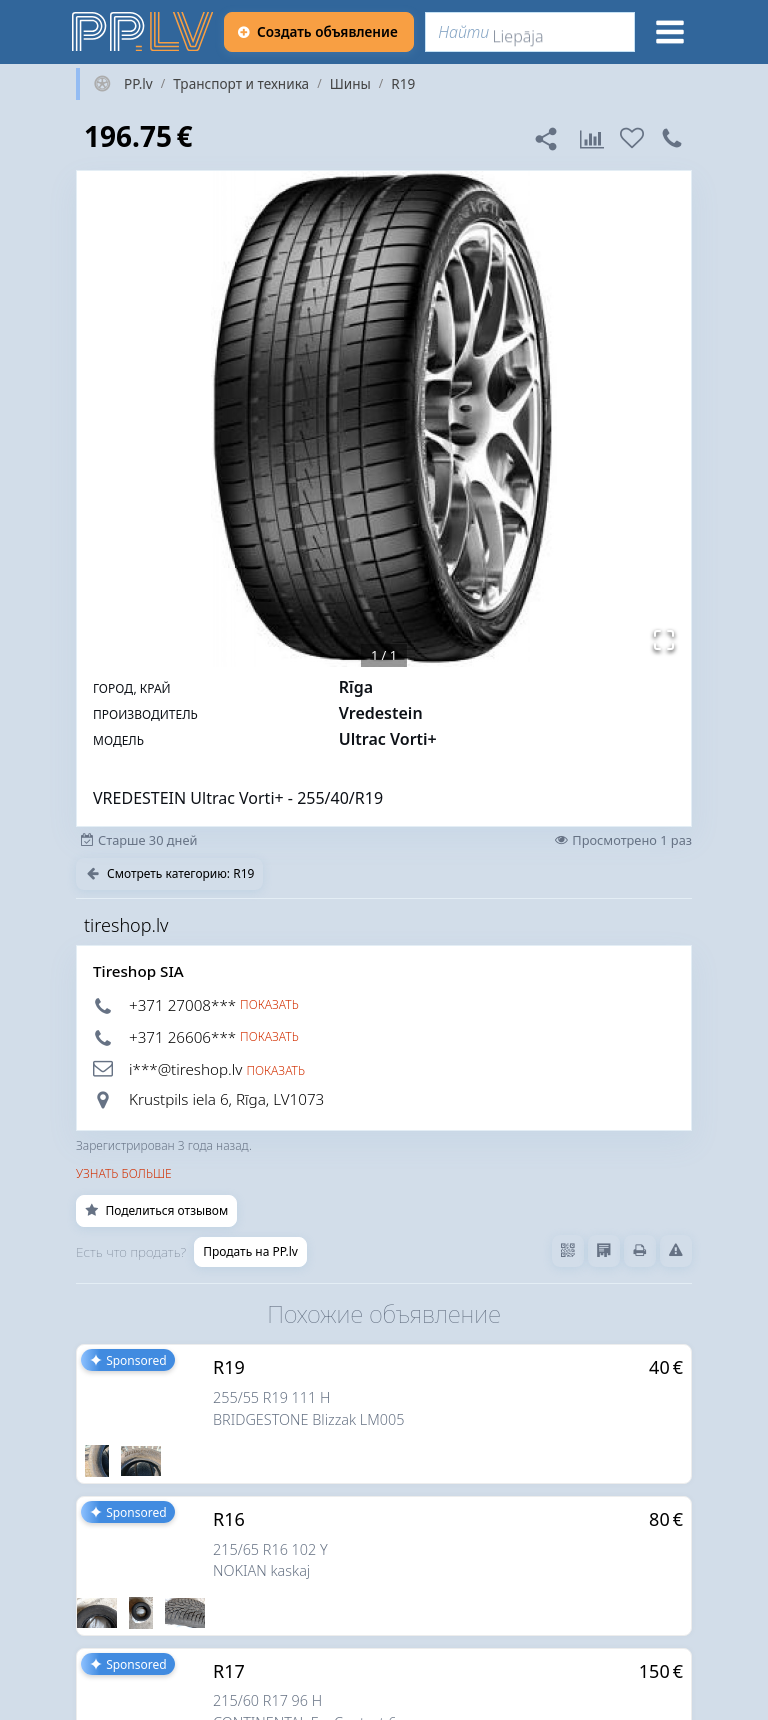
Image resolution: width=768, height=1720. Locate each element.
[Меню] (670, 32)
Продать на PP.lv (250, 1251)
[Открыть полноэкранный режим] (664, 640)
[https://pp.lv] (144, 32)
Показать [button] (269, 1005)
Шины (350, 84)
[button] (384, 419)
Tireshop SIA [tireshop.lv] (138, 971)
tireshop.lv (126, 925)
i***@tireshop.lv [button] (185, 1069)
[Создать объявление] (319, 32)
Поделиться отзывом (156, 1210)
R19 (403, 84)
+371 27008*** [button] (182, 1005)
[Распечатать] (640, 1251)
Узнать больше (124, 1173)
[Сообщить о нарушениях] (676, 1251)
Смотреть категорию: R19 (169, 873)
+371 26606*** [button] (182, 1037)
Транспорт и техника (241, 84)
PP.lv (138, 84)
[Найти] (530, 32)
